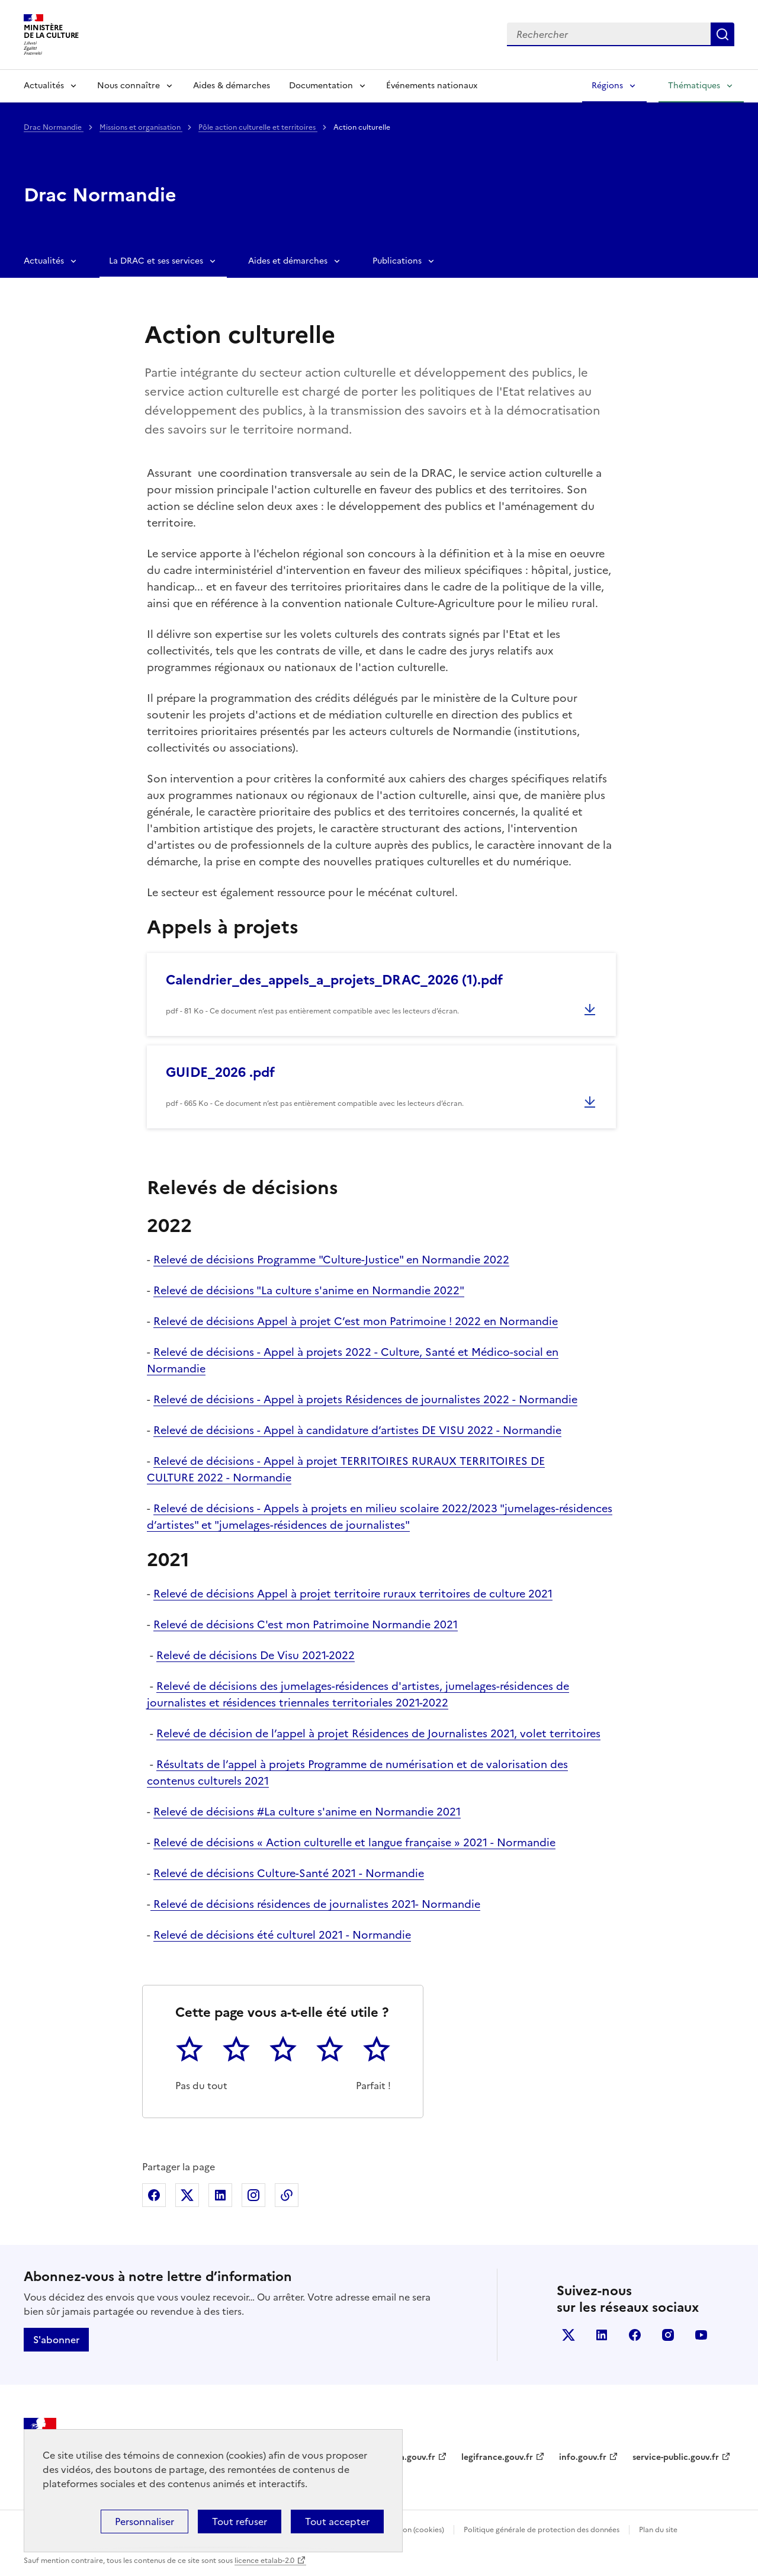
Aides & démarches (231, 85)
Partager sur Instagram (253, 2195)
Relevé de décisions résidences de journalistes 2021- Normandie (315, 1904)
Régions (607, 85)
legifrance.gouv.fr (497, 2457)
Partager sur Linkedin (220, 2195)
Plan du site (658, 2529)
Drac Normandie (53, 127)
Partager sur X (187, 2195)
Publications (397, 261)
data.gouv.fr (410, 2457)
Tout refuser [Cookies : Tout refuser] (239, 2521)
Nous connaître (128, 85)
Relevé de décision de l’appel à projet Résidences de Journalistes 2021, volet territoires (378, 1733)
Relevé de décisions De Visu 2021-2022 (255, 1655)
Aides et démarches (287, 261)
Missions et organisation (140, 127)
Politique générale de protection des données (541, 2529)
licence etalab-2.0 (264, 2560)
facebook (635, 2335)
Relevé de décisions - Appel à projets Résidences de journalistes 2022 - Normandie (365, 1399)
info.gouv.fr (582, 2457)
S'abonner (56, 2340)
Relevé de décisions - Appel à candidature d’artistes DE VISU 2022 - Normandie (357, 1430)
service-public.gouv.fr (675, 2457)
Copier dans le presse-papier (286, 2195)
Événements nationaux (431, 85)
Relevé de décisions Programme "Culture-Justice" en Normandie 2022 (331, 1260)
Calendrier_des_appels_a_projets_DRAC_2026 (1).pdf (334, 980)
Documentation (321, 85)
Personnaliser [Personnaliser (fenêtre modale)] (144, 2521)
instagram (668, 2335)
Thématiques (694, 85)
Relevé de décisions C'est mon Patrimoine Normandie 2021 (305, 1624)
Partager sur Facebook (154, 2195)
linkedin (602, 2335)
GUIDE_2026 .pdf (220, 1072)
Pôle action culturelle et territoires (257, 127)
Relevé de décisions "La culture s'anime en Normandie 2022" (308, 1290)
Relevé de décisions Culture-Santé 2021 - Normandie (288, 1873)
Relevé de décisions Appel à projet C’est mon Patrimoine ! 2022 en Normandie (355, 1321)
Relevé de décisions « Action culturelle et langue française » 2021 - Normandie (354, 1842)
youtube (701, 2335)
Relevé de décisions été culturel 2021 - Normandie (282, 1935)
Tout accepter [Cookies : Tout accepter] (337, 2521)
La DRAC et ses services (156, 261)
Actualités (44, 85)
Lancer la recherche (722, 34)
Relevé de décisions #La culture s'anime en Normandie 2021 (307, 1812)
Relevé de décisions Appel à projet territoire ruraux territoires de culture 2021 (353, 1594)
